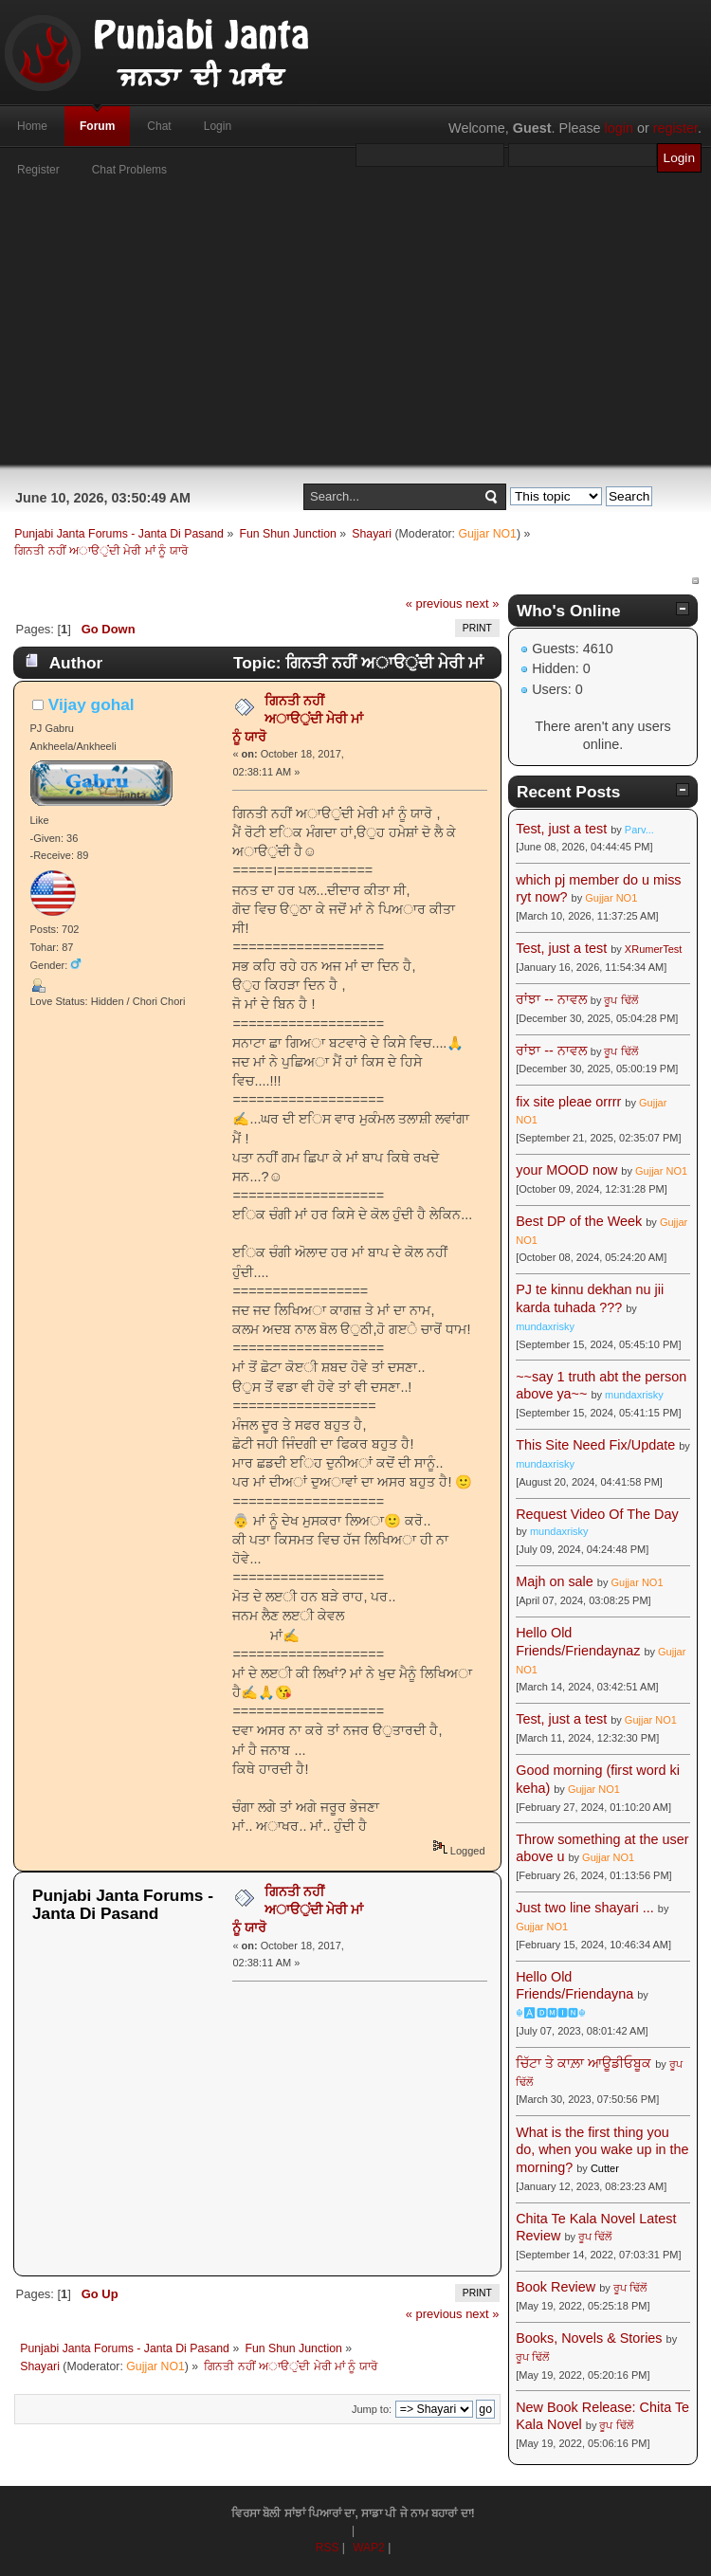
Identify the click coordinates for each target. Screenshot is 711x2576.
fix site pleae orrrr (568, 1101)
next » (482, 603)
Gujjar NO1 (487, 533)
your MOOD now (566, 1170)
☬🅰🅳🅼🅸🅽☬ (551, 2013)
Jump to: (372, 2409)
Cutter (605, 2168)
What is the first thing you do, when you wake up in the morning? (602, 2150)
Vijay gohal (91, 704)
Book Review (555, 2286)
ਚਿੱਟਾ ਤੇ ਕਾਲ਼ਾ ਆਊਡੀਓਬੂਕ (583, 2063)
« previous (434, 603)
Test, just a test (561, 828)
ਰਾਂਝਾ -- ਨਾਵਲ (551, 999)
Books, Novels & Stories (589, 2338)
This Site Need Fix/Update (595, 1444)
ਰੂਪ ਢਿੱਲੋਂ (620, 1000)
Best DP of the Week (581, 1221)
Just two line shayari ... (585, 1907)
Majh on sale (554, 1581)
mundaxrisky (545, 1326)
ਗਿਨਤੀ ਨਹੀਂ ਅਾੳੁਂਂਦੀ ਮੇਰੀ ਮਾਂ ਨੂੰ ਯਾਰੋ (297, 718)
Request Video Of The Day (597, 1514)
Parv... (639, 829)
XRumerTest (654, 949)
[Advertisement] (355, 332)
